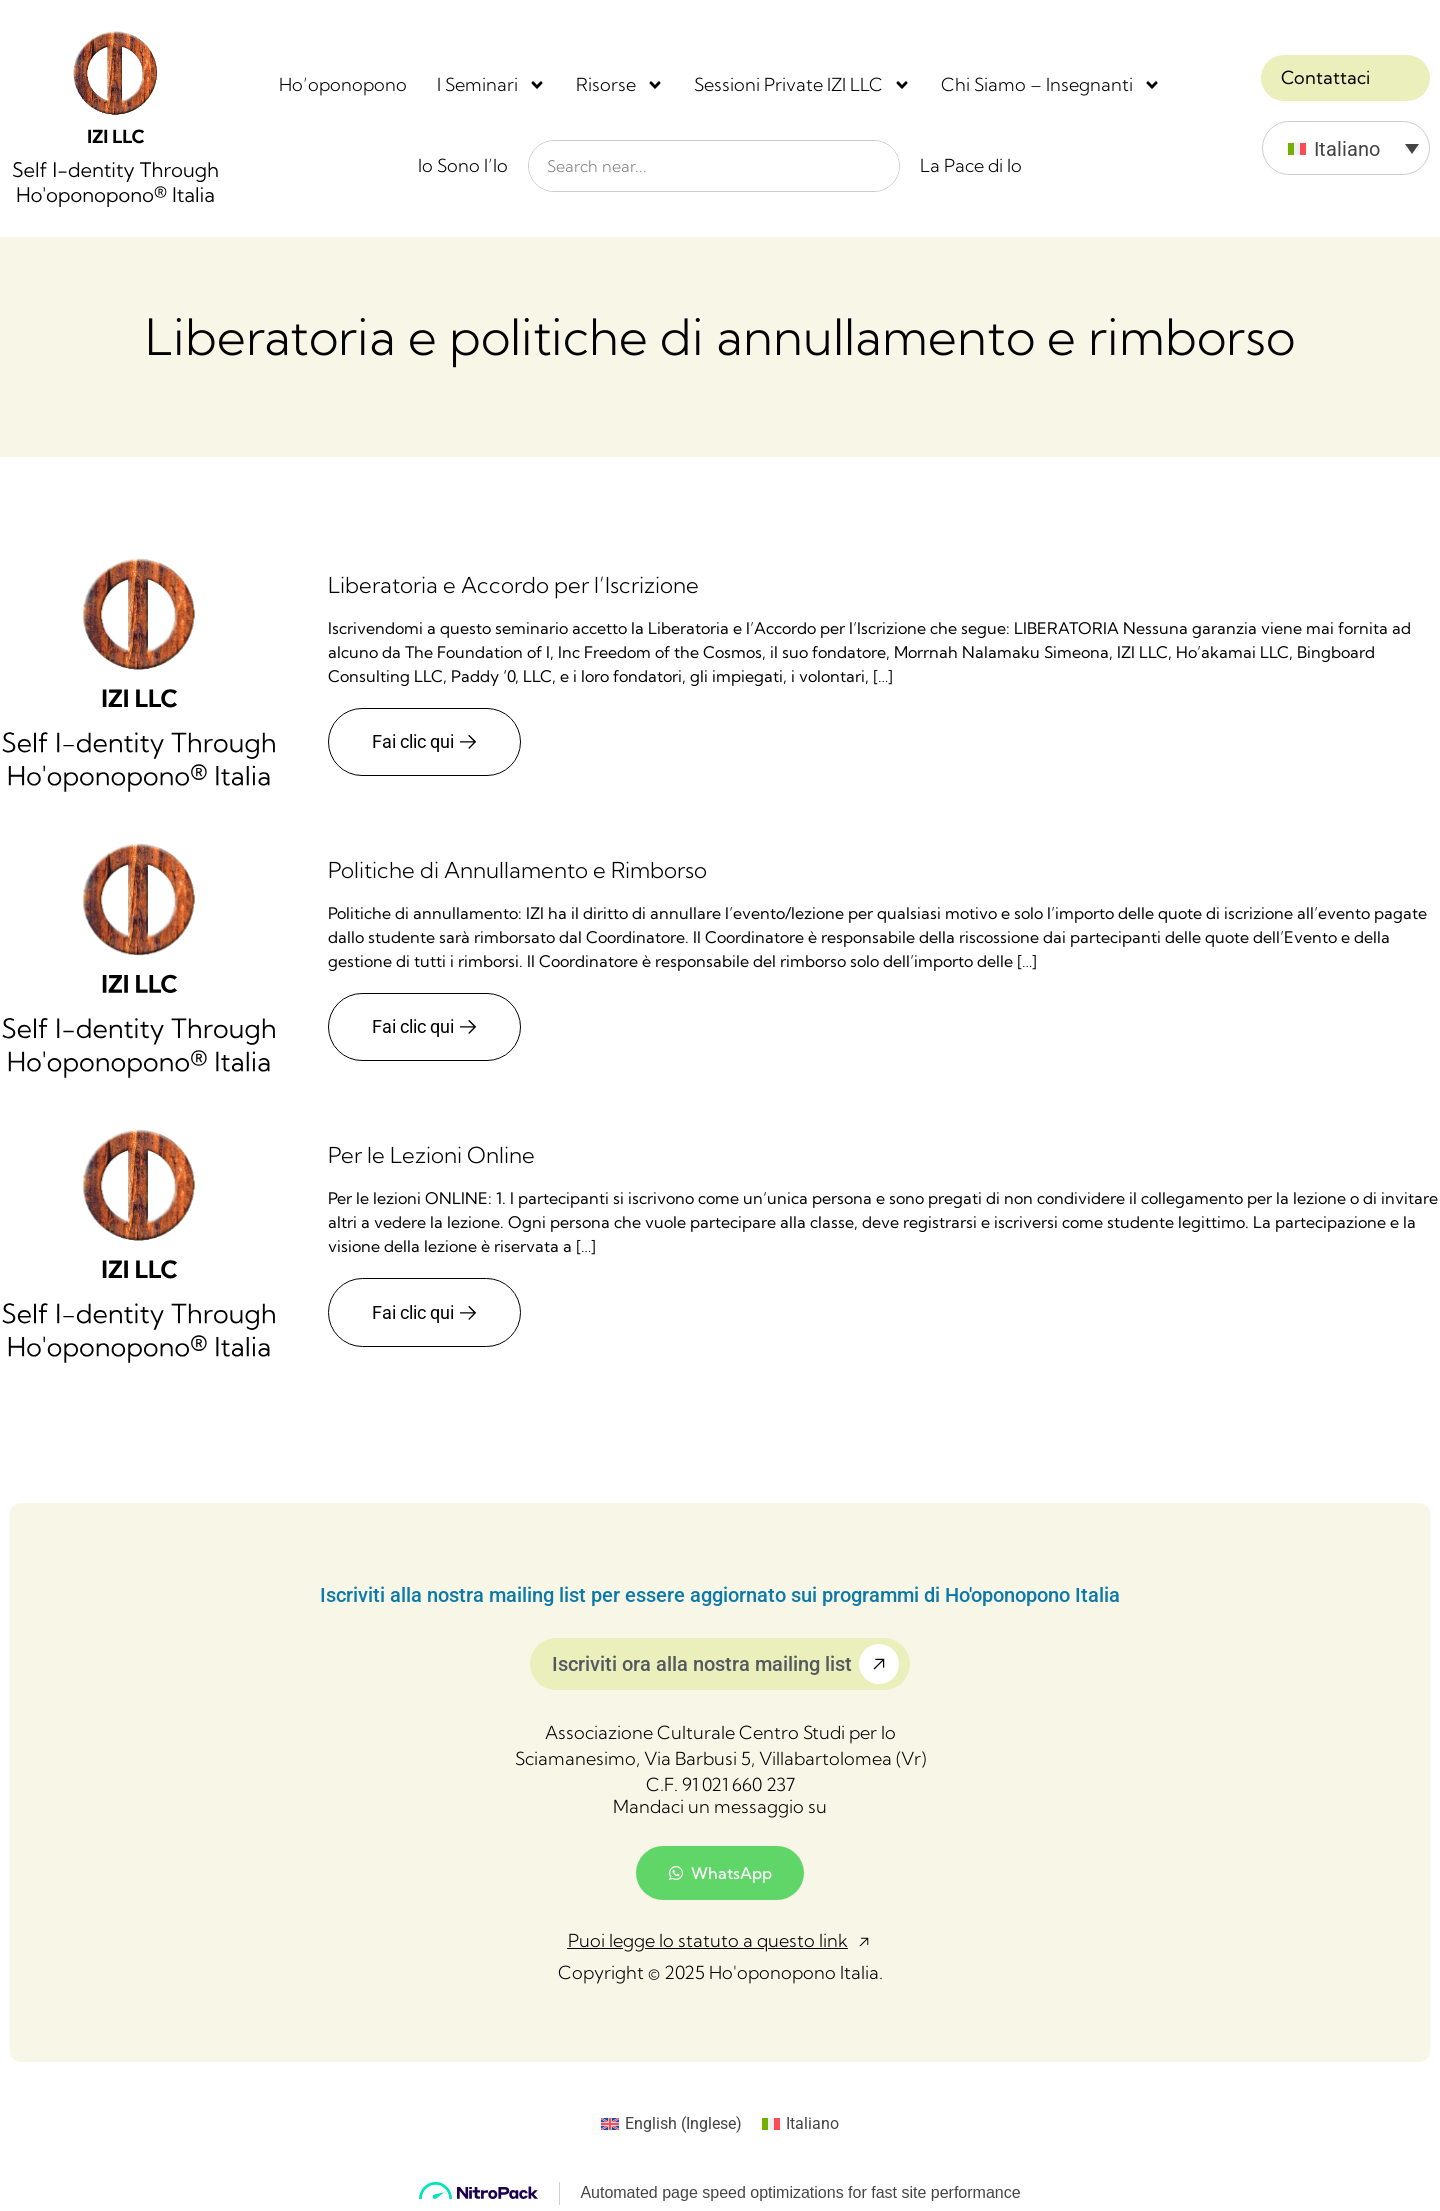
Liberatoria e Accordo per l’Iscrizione (513, 584)
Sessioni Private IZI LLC (802, 85)
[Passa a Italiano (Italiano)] (800, 2124)
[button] (720, 1942)
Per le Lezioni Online (431, 1155)
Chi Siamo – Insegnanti (1051, 85)
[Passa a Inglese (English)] (671, 2124)
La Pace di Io (971, 165)
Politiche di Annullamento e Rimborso (517, 869)
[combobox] (714, 166)
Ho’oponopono (343, 84)
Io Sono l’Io (463, 165)
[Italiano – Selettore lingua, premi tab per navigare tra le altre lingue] (1346, 148)
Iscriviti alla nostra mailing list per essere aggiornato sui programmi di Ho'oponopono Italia (720, 1595)
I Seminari (491, 85)
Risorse (620, 85)
